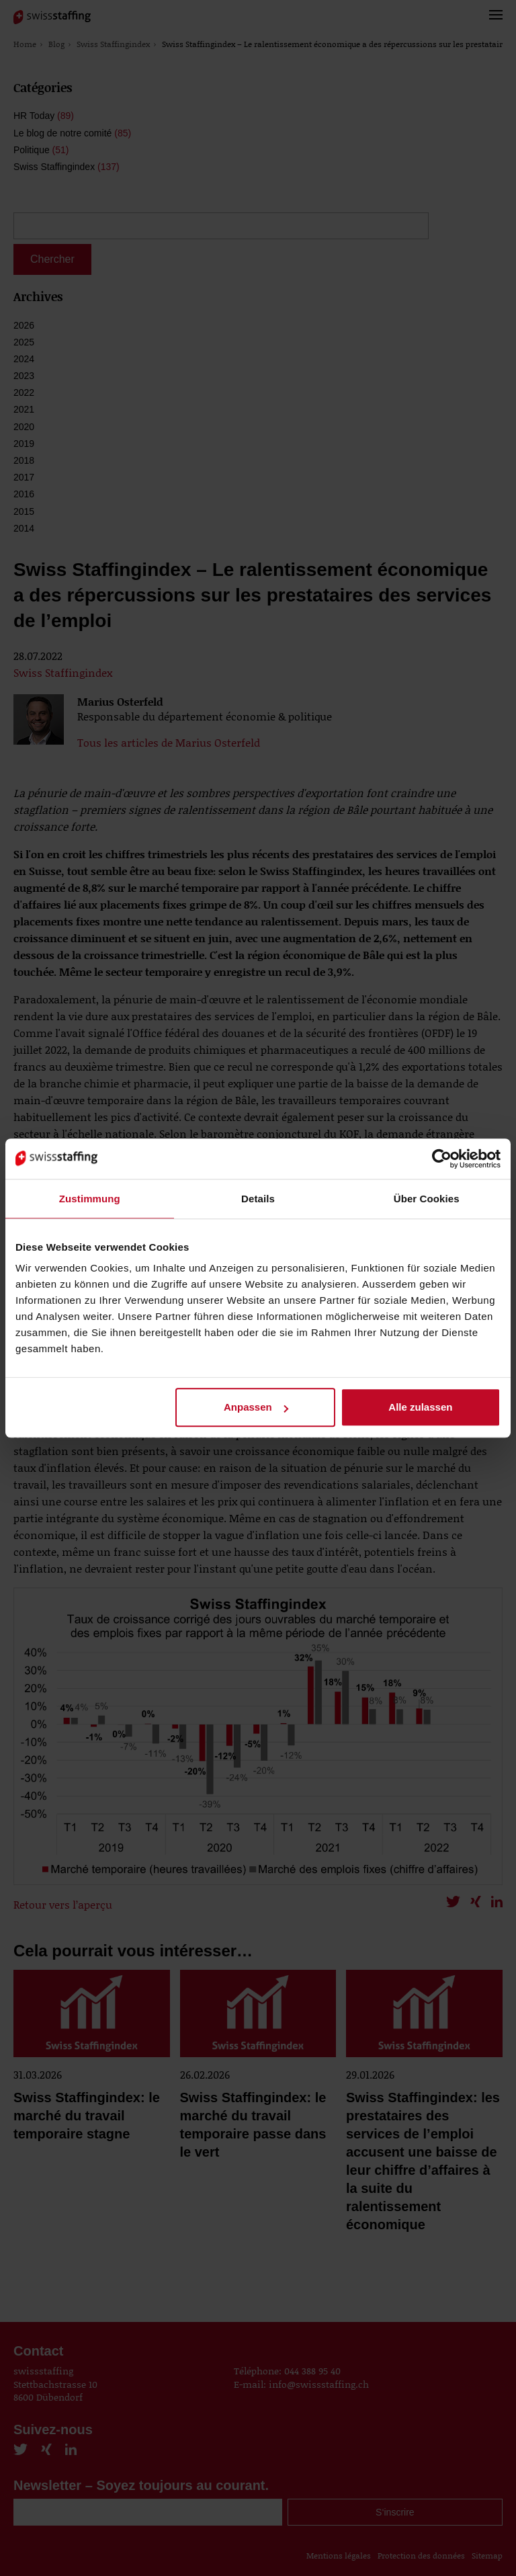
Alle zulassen (420, 1407)
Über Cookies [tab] (427, 1198)
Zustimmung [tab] (89, 1198)
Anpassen (256, 1407)
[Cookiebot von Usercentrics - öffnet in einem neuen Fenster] (442, 1159)
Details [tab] (258, 1198)
